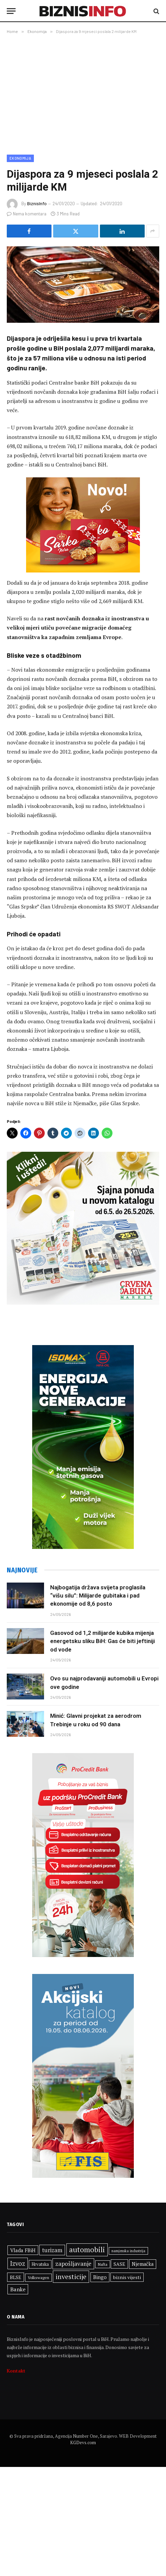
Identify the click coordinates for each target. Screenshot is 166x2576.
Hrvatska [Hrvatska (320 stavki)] (40, 2264)
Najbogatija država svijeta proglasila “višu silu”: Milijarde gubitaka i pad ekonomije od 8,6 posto (97, 1595)
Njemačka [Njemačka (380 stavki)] (142, 2264)
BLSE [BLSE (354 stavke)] (15, 2277)
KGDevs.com (83, 2442)
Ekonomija (20, 158)
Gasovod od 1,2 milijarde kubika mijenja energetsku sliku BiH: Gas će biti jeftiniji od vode (102, 1641)
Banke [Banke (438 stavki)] (17, 2289)
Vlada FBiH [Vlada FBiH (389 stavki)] (23, 2250)
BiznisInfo (37, 203)
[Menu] (11, 11)
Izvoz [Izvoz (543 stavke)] (17, 2263)
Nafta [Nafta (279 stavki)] (102, 2264)
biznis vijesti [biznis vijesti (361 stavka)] (127, 2277)
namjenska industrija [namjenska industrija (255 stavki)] (128, 2250)
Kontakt (16, 2370)
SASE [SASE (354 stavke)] (119, 2264)
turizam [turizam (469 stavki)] (52, 2250)
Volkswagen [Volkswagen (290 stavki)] (38, 2277)
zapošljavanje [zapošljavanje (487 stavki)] (73, 2264)
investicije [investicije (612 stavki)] (71, 2276)
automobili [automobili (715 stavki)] (87, 2249)
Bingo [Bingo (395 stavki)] (100, 2277)
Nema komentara (26, 213)
